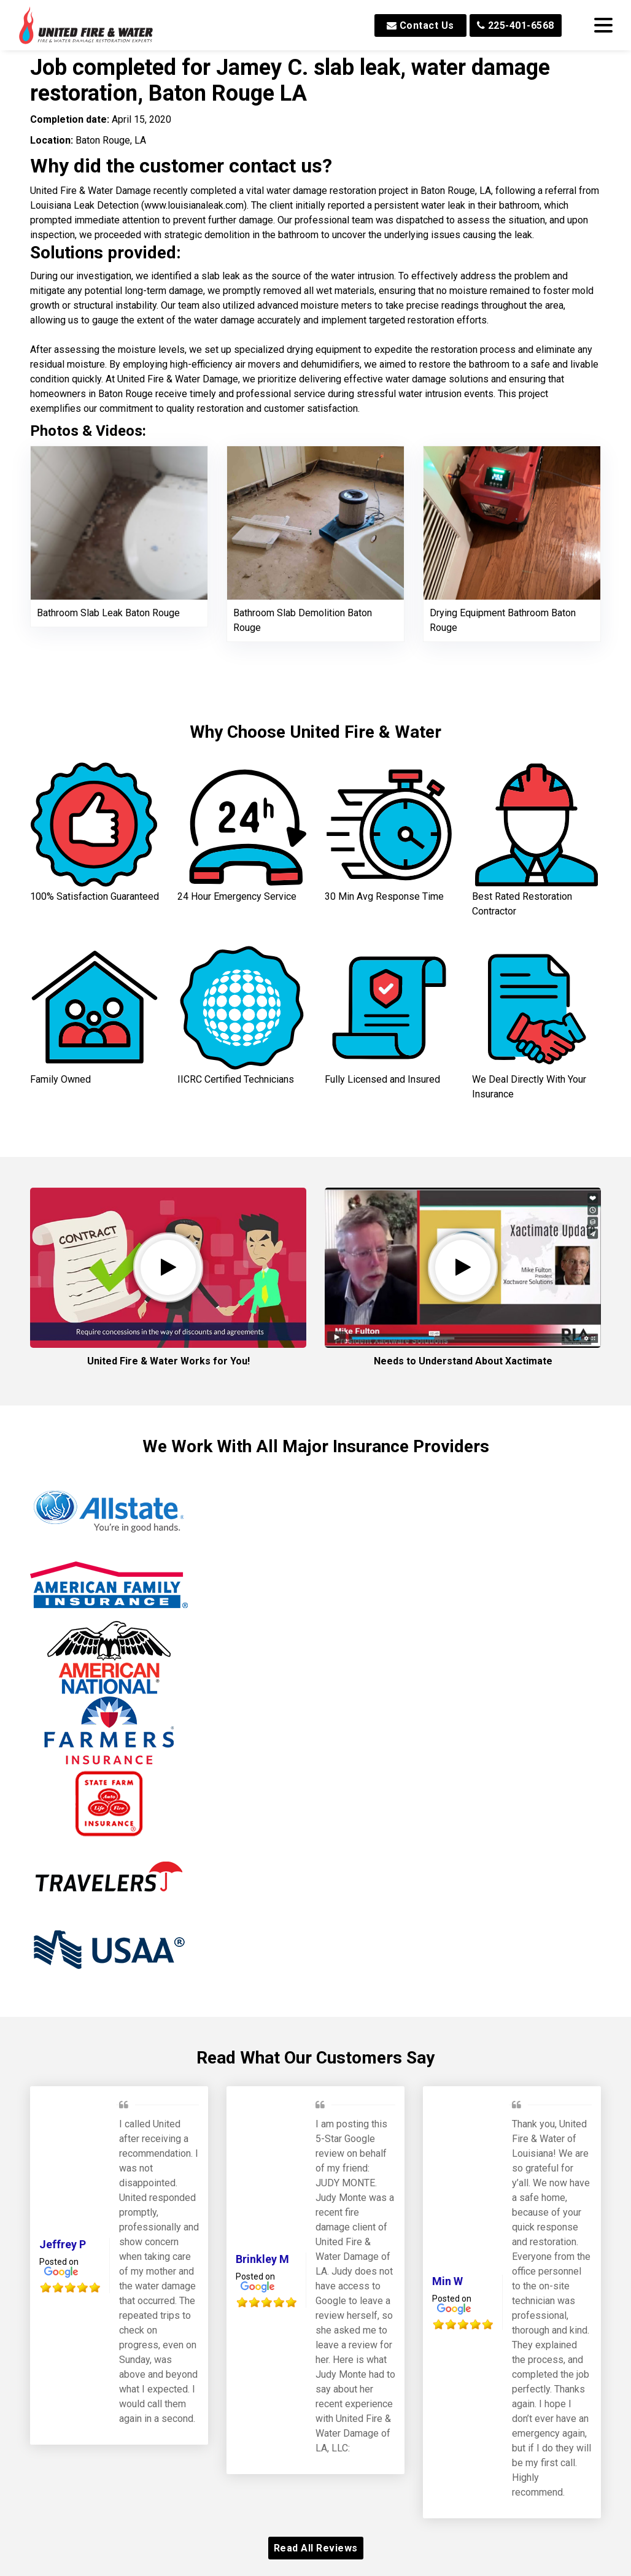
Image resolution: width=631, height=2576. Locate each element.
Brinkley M (262, 2259)
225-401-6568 (515, 25)
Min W (447, 2281)
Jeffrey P (62, 2244)
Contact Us (420, 25)
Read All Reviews (316, 2548)
